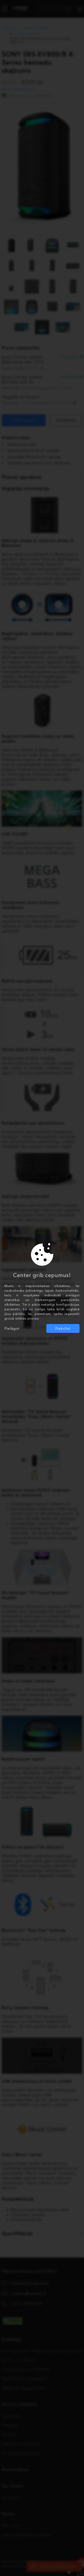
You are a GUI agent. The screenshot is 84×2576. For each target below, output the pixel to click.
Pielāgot (11, 1328)
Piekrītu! (63, 1328)
